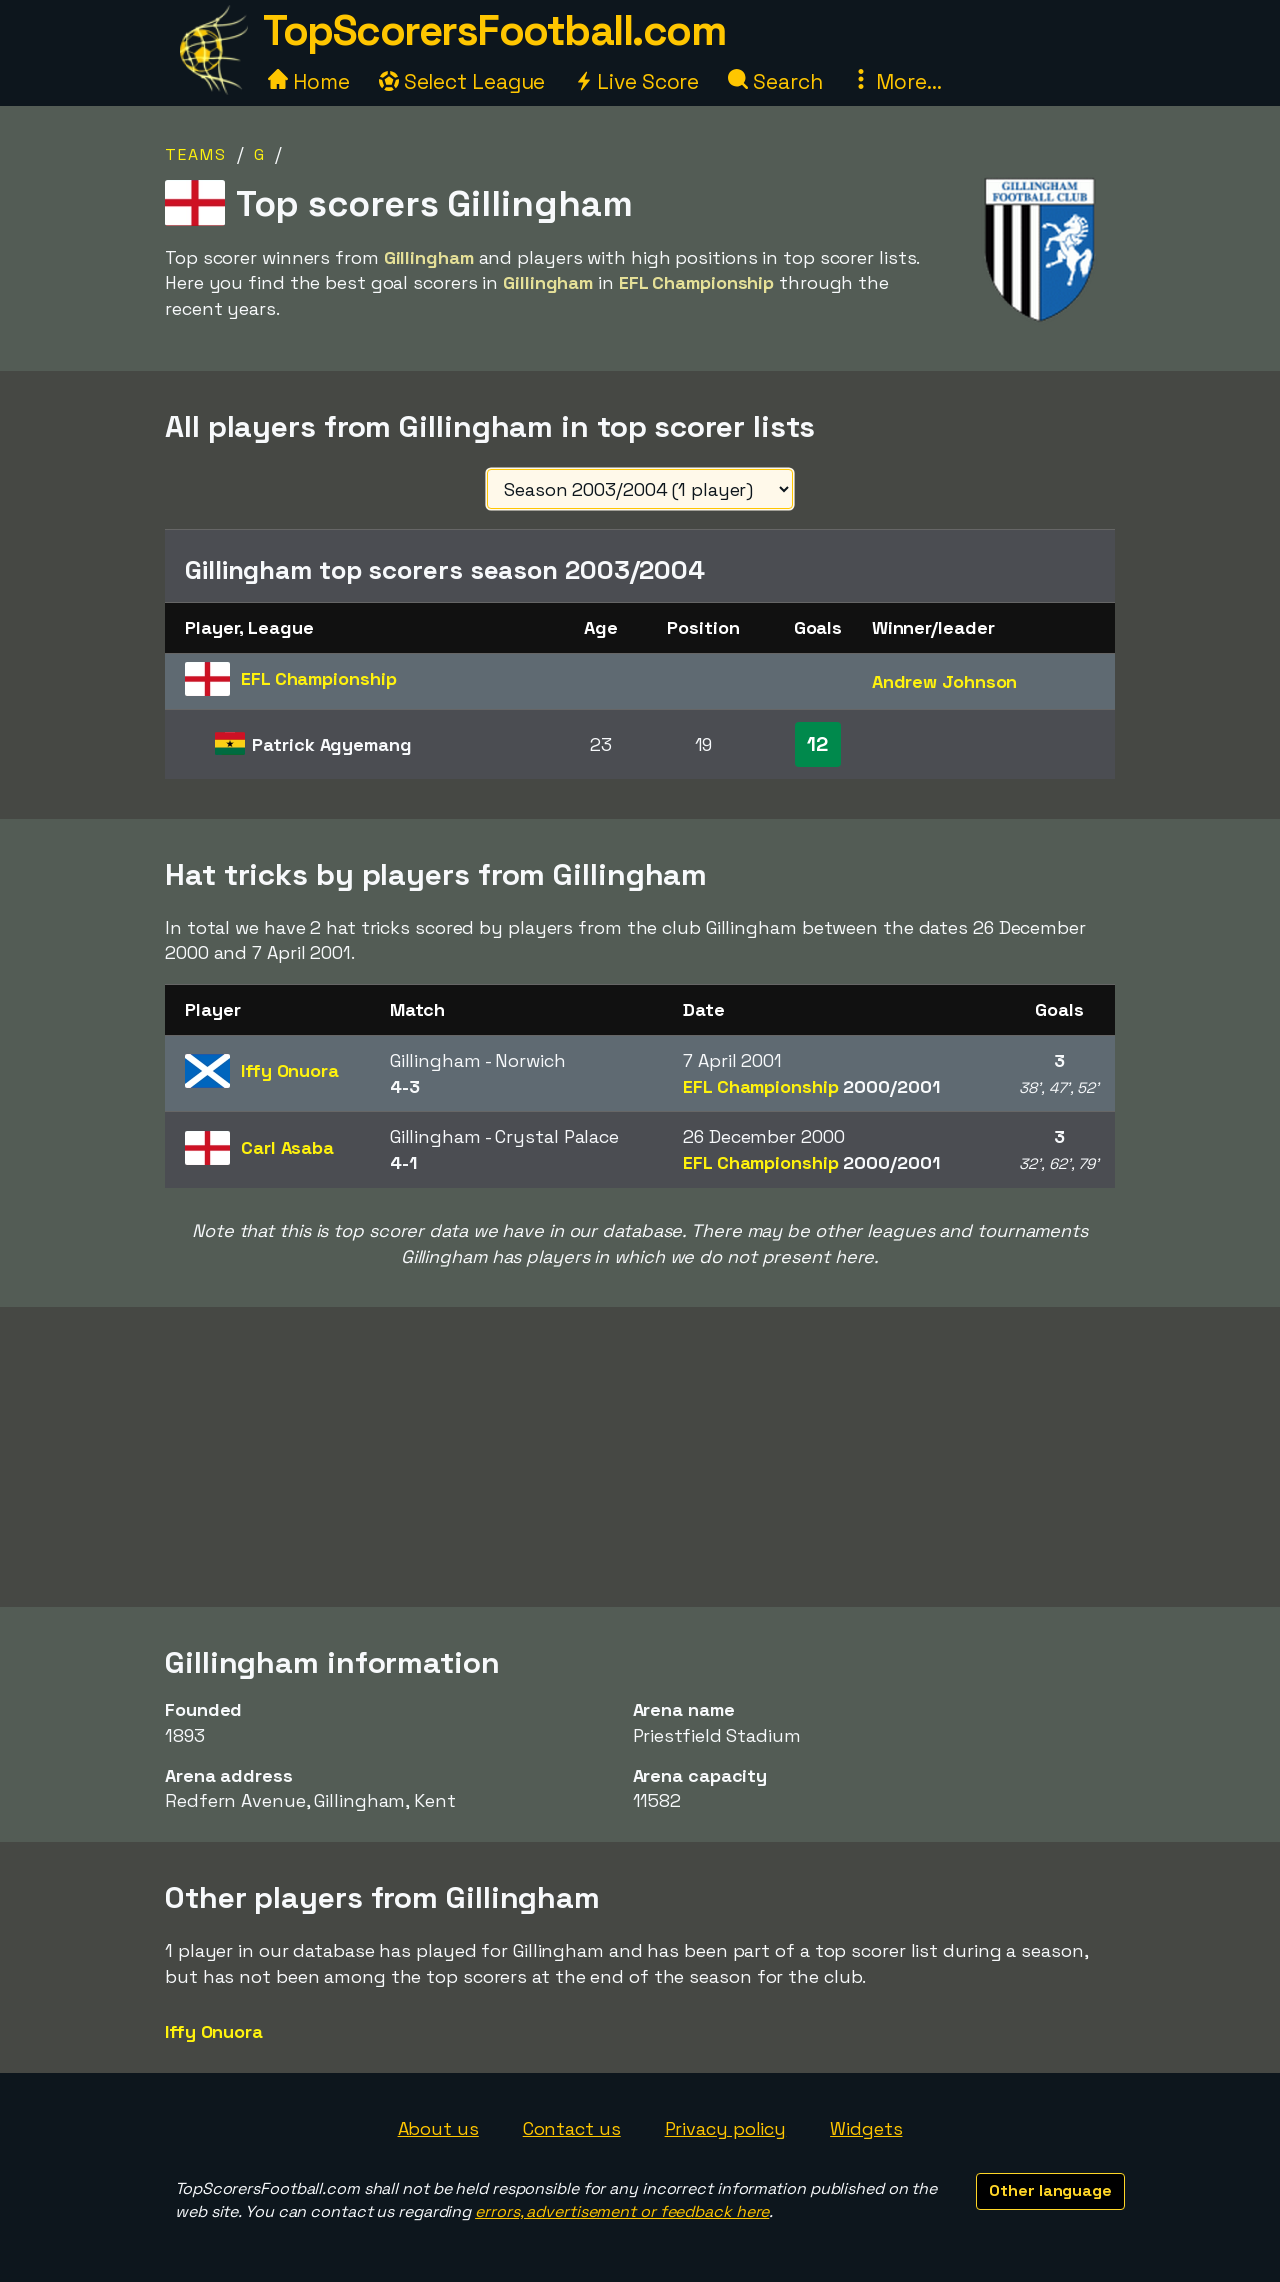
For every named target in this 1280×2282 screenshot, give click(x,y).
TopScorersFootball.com (494, 30)
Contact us (572, 2128)
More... (896, 81)
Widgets (866, 2128)
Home (309, 81)
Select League (462, 81)
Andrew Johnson (945, 681)
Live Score (636, 81)
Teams (196, 154)
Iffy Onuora (214, 2031)
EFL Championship (811, 1086)
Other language (1050, 2190)
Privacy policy (726, 2128)
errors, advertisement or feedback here (622, 2211)
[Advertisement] (640, 1457)
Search (775, 81)
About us (438, 2128)
